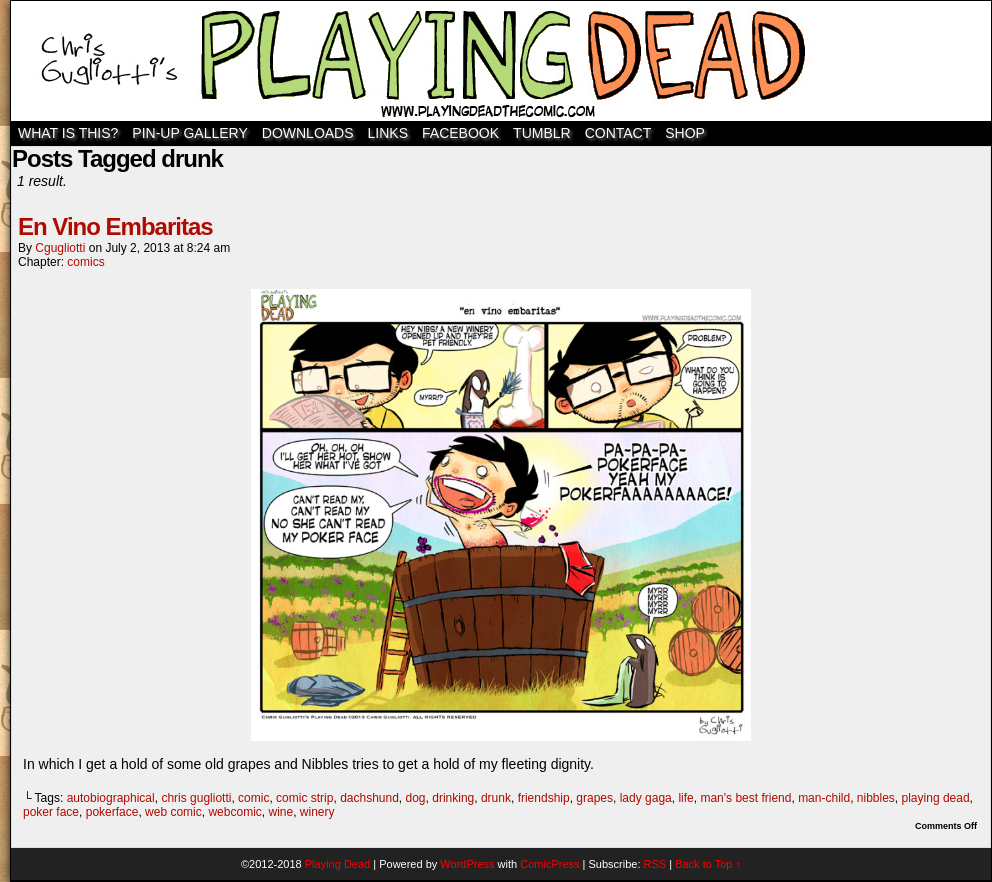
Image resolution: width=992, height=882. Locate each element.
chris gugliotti (196, 798)
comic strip (304, 798)
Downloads (308, 133)
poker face (51, 812)
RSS (655, 864)
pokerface (112, 812)
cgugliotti (60, 248)
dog (416, 798)
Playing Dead (501, 61)
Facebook (460, 133)
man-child (824, 798)
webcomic (234, 812)
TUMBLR (542, 133)
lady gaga (646, 798)
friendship (544, 798)
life (685, 798)
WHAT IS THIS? (68, 133)
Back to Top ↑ (708, 864)
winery (317, 812)
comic (253, 798)
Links (388, 133)
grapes (594, 798)
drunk (496, 798)
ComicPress (549, 864)
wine (280, 812)
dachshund (369, 798)
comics (85, 262)
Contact (618, 133)
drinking (453, 798)
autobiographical (111, 798)
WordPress (467, 864)
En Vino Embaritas (115, 226)
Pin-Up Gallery (189, 133)
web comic (173, 812)
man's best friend (745, 798)
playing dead (936, 798)
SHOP (685, 133)
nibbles (876, 798)
